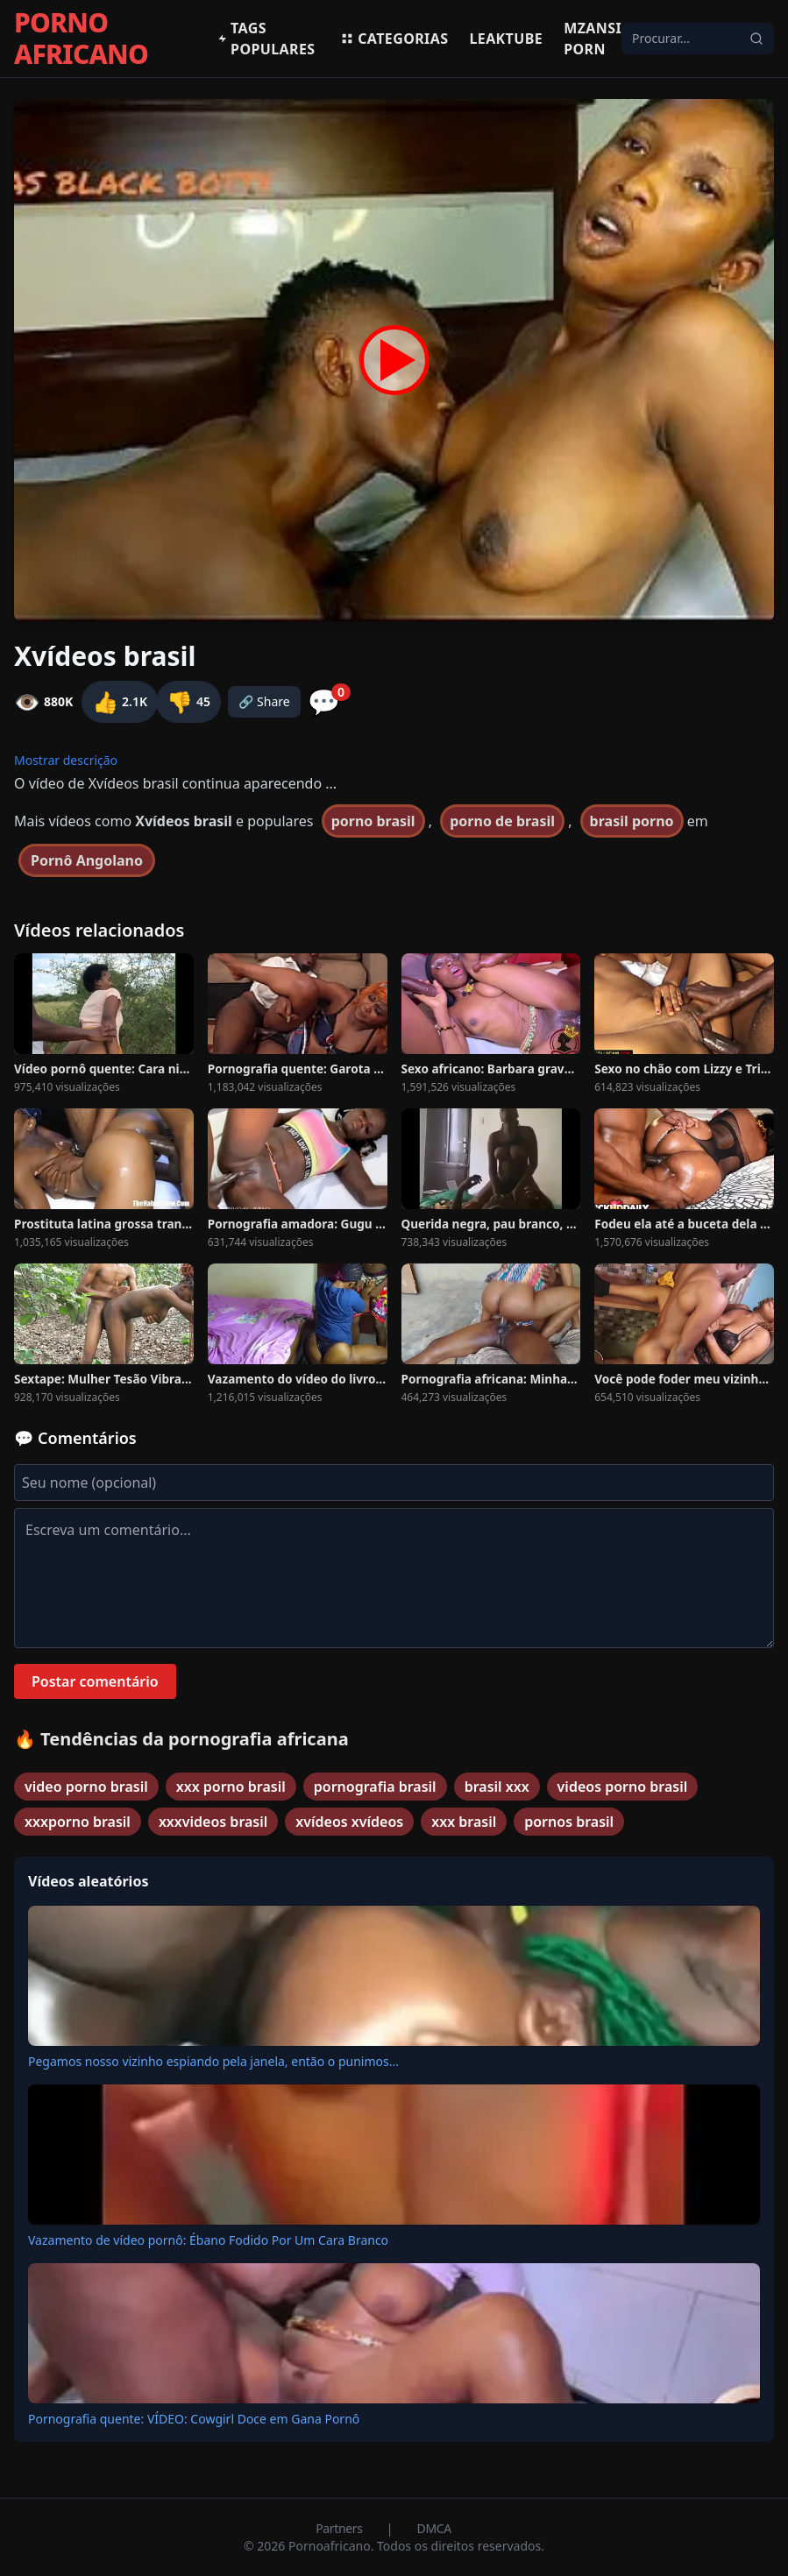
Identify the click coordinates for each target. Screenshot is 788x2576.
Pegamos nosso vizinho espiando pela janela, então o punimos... (213, 2061)
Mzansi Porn (592, 38)
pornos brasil (569, 1821)
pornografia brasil (375, 1786)
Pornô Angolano (87, 860)
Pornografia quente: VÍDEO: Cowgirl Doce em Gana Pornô (193, 2418)
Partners (341, 2528)
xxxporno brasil (78, 1821)
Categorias (394, 38)
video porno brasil (86, 1786)
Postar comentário (95, 1681)
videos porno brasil (622, 1786)
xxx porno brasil (231, 1786)
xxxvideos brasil (213, 1821)
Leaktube (506, 38)
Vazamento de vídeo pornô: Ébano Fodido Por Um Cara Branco (208, 2240)
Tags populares (266, 38)
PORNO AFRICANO (81, 38)
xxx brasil (463, 1821)
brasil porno (632, 821)
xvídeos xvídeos (349, 1821)
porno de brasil (502, 821)
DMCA (434, 2528)
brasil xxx (497, 1786)
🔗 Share (264, 701)
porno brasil (373, 821)
